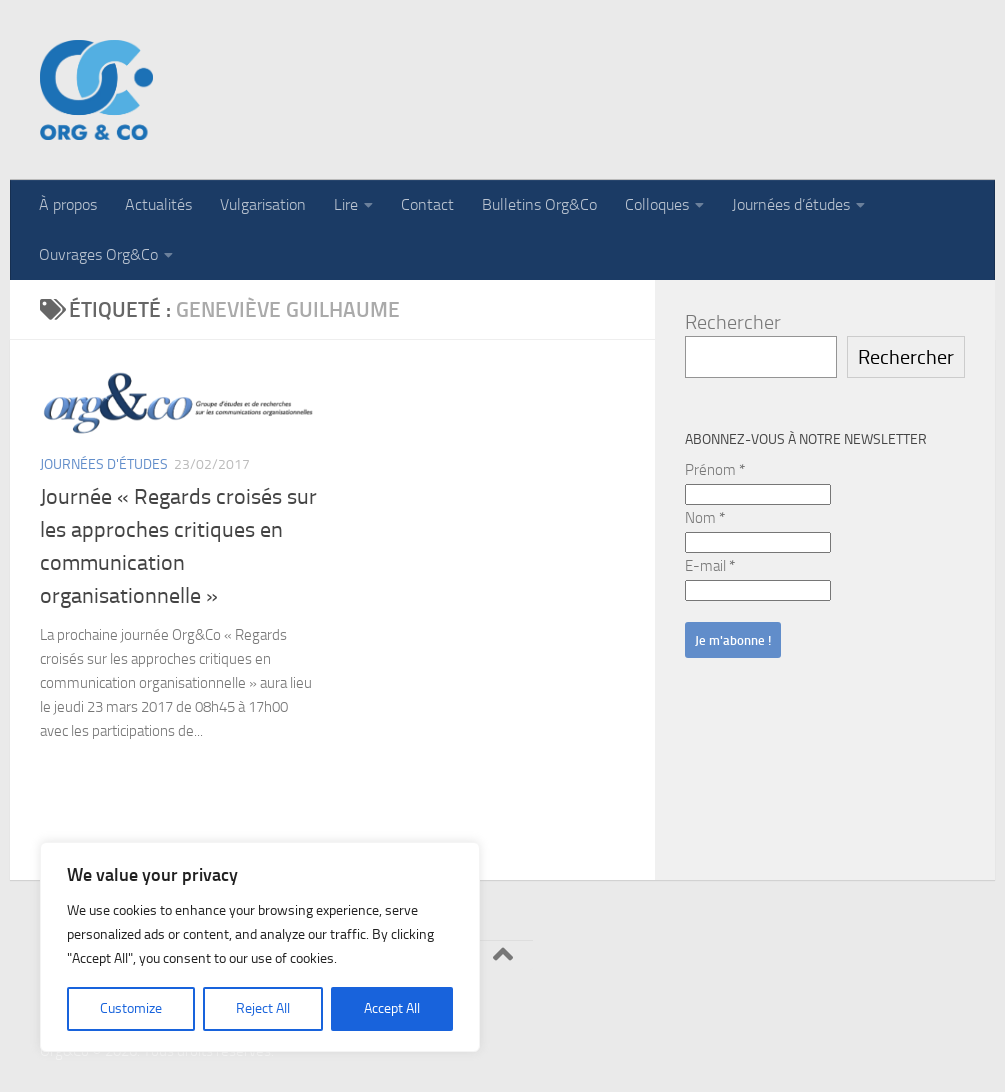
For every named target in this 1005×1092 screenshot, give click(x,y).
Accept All (392, 1008)
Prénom (715, 470)
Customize (131, 1008)
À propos (68, 204)
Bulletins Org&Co (539, 204)
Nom (705, 518)
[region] (260, 947)
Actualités (158, 204)
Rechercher (733, 322)
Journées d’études (791, 204)
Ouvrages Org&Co (98, 254)
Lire (346, 204)
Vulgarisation (263, 204)
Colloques (657, 204)
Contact (427, 204)
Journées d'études (104, 464)
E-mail (710, 566)
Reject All (263, 1008)
